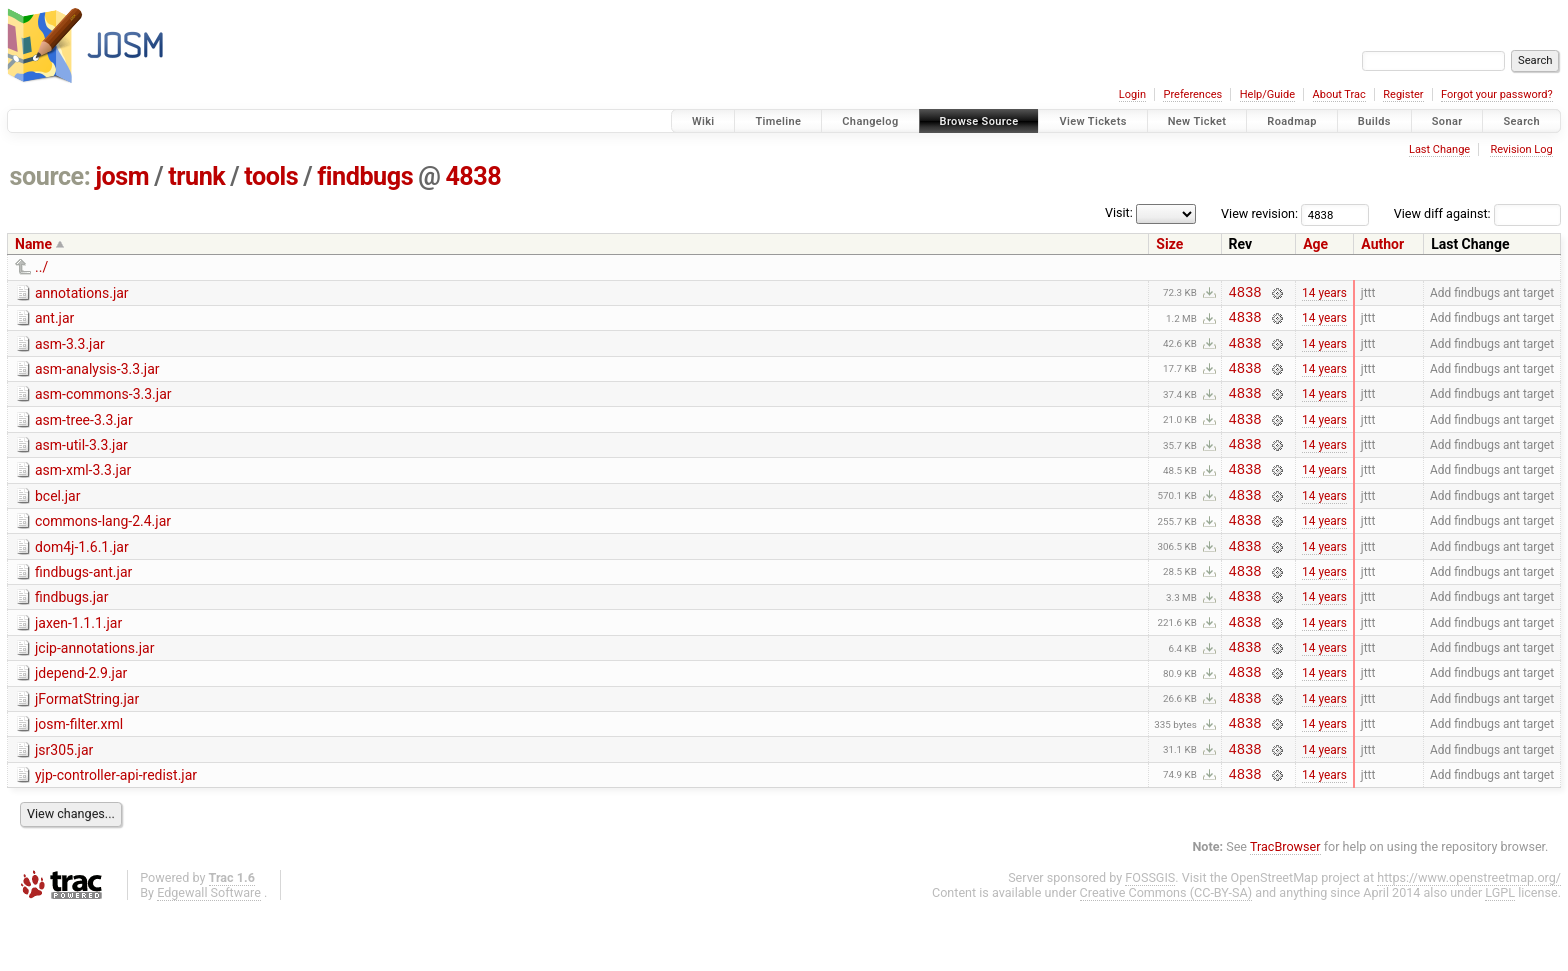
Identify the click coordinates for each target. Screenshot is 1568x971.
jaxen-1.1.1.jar (78, 662)
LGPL (1500, 952)
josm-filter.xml (79, 775)
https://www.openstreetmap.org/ (1469, 937)
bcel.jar (57, 520)
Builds (1374, 121)
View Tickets (1092, 121)
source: (50, 176)
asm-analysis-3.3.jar (97, 378)
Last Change (1439, 149)
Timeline (778, 121)
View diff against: (1477, 213)
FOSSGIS (1150, 937)
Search (1521, 121)
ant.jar (54, 321)
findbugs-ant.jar (83, 605)
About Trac (1339, 94)
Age (1315, 244)
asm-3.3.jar (70, 350)
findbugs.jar (71, 633)
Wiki (703, 121)
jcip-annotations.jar (94, 690)
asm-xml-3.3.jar (83, 491)
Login (1132, 94)
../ (41, 267)
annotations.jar (82, 293)
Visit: (1119, 212)
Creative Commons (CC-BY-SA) (1166, 952)
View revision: (1259, 213)
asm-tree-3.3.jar (84, 435)
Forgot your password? (1497, 94)
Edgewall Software (209, 952)
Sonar (1447, 121)
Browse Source (979, 121)
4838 (473, 176)
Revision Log (1521, 149)
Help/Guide (1267, 94)
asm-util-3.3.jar (81, 463)
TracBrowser (1285, 906)
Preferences (1192, 94)
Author (1382, 244)
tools (271, 176)
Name (33, 244)
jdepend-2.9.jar (81, 718)
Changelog (870, 121)
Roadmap (1292, 121)
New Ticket (1197, 121)
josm (122, 176)
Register (1403, 94)
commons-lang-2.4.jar (103, 548)
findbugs (365, 176)
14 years (1324, 294)
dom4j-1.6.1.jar (82, 577)
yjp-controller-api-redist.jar (116, 832)
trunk (196, 176)
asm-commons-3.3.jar (103, 406)
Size (1169, 244)
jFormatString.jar (87, 747)
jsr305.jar (64, 804)
